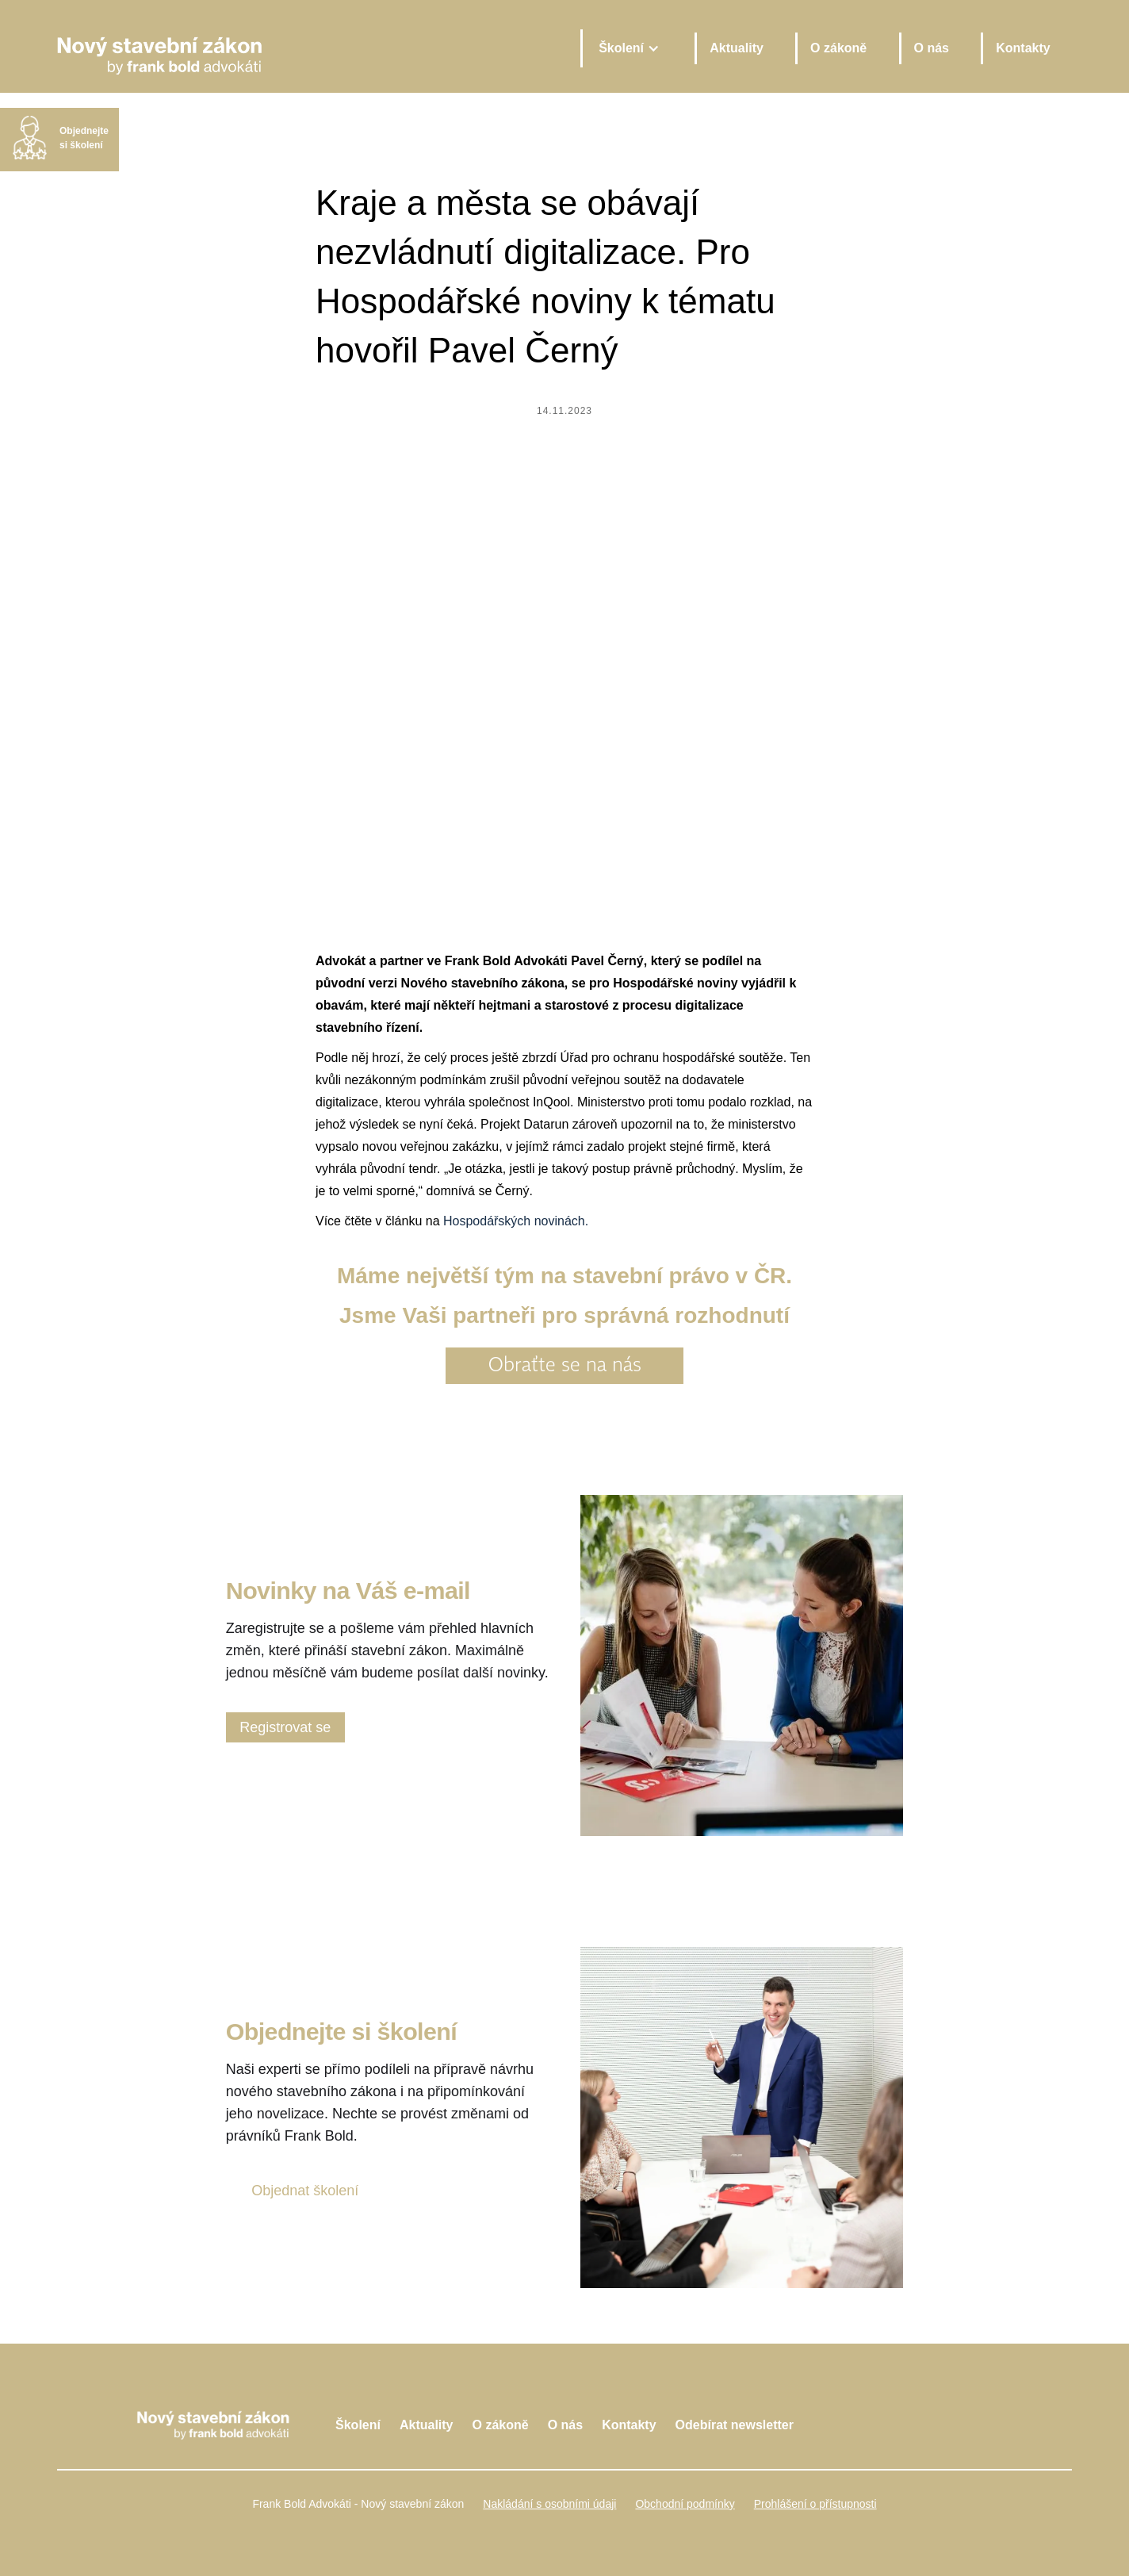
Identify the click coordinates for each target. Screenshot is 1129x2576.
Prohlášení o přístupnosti (815, 2503)
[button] (627, 48)
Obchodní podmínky (684, 2503)
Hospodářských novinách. (515, 1221)
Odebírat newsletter (734, 2425)
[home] (307, 48)
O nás (931, 48)
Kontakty (1023, 48)
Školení (358, 2425)
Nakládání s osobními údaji (549, 2503)
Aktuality (737, 48)
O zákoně (838, 48)
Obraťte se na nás (564, 1365)
